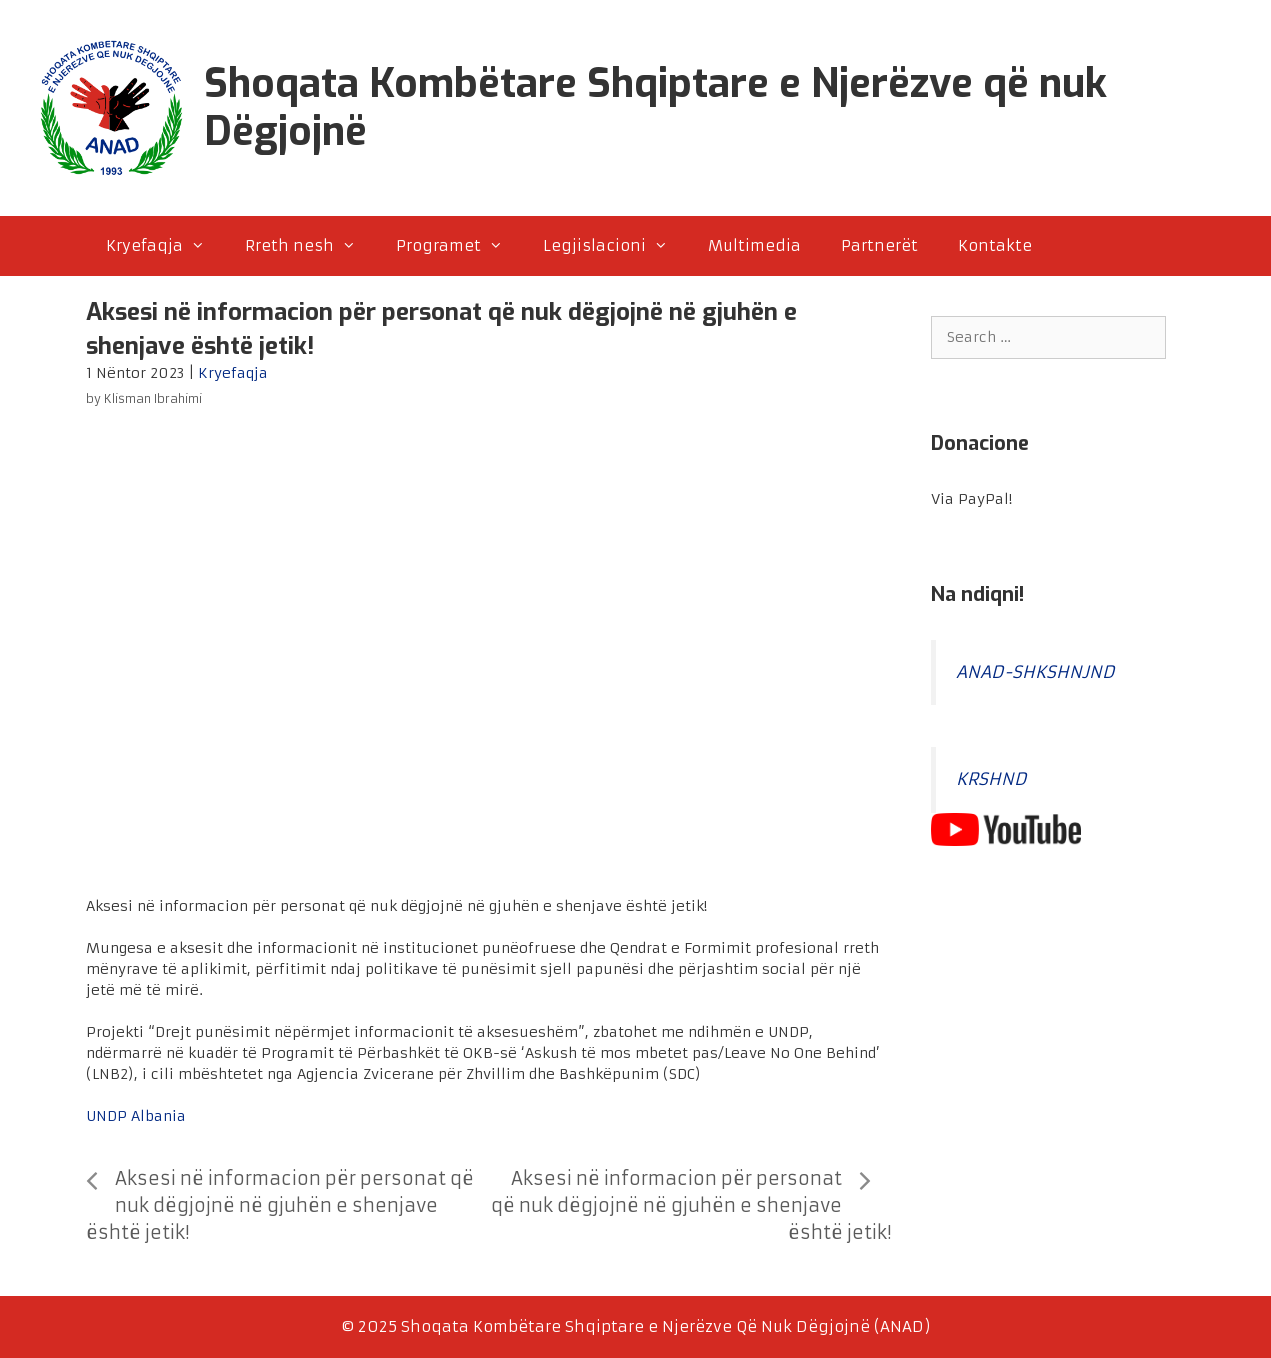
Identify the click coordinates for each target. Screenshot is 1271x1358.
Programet (459, 246)
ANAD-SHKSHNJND (1035, 672)
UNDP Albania (136, 1116)
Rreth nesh (310, 246)
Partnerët (879, 245)
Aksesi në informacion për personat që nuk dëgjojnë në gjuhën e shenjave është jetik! (280, 1205)
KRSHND (991, 779)
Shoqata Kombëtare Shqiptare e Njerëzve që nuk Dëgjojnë (655, 107)
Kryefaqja (165, 246)
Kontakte (995, 245)
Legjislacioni (615, 246)
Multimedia (754, 245)
